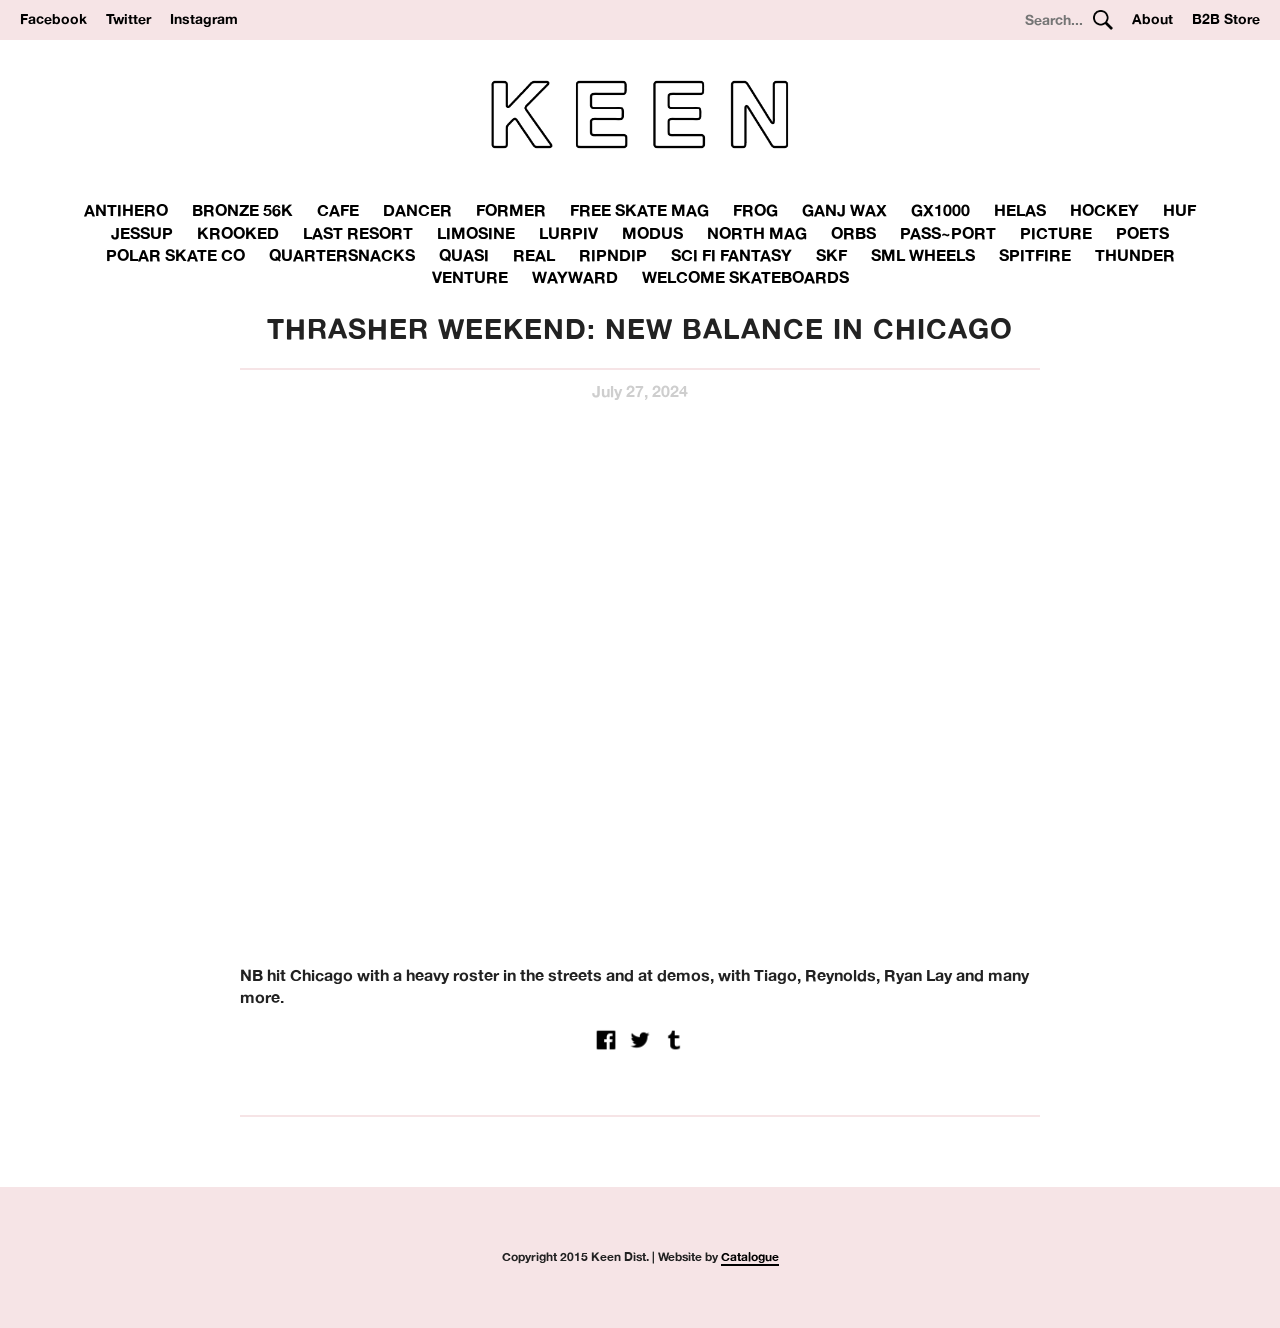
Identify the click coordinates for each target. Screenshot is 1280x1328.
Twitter (128, 19)
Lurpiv (568, 233)
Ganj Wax (844, 210)
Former (511, 210)
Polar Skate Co (175, 255)
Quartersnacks (342, 255)
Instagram (204, 19)
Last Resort (358, 233)
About (1152, 19)
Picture (1056, 233)
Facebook (53, 19)
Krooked (238, 233)
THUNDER (1135, 255)
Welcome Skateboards (745, 277)
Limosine (476, 233)
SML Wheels (923, 255)
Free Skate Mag (639, 210)
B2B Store (1226, 19)
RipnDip (613, 255)
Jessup (142, 233)
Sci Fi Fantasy (731, 255)
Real (534, 255)
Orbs (853, 233)
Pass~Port (948, 233)
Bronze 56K (242, 210)
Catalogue (750, 1256)
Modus (652, 233)
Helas (1020, 210)
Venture (470, 277)
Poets (1142, 233)
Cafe (338, 210)
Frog (755, 210)
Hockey (1104, 210)
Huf (1179, 210)
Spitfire (1035, 255)
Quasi (464, 255)
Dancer (417, 210)
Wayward (575, 277)
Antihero (126, 210)
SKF (831, 255)
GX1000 (940, 210)
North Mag (757, 233)
